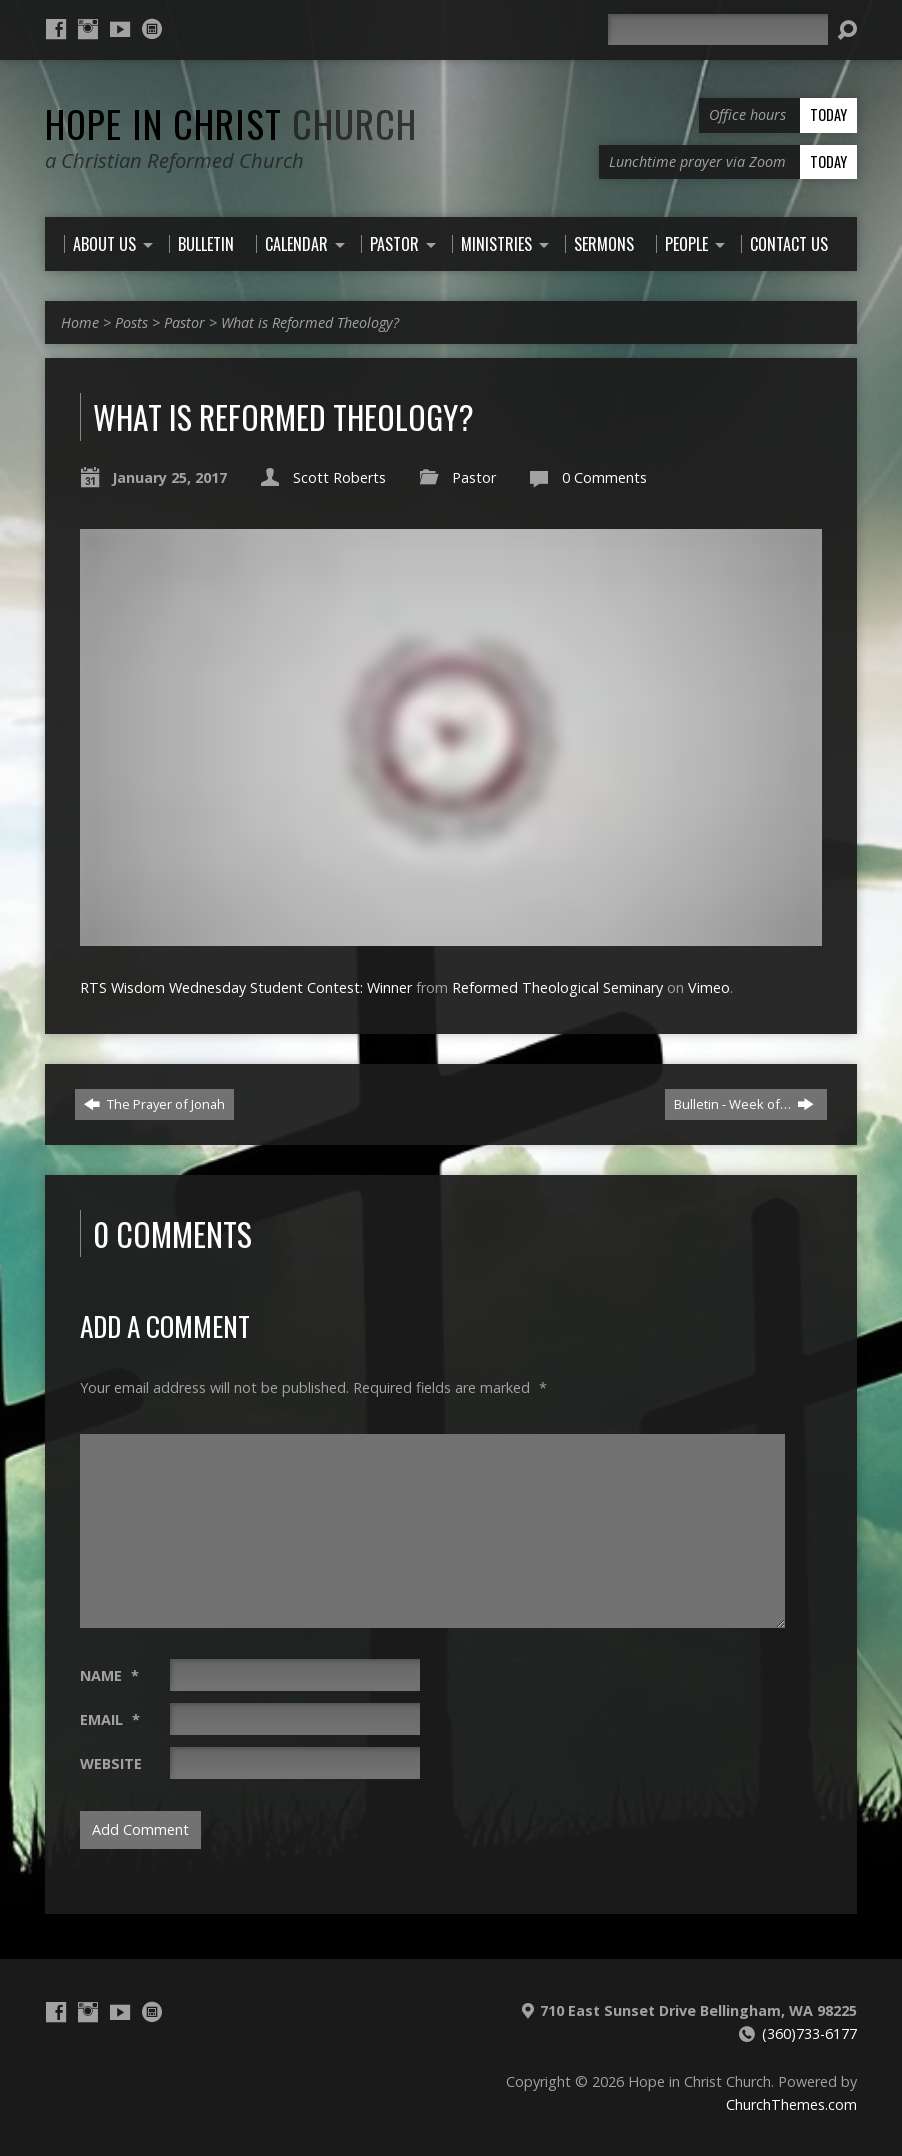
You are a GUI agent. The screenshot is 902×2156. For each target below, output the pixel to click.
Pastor (184, 322)
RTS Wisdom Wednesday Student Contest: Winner (246, 987)
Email (110, 1719)
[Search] (718, 29)
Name (109, 1675)
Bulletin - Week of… (744, 1104)
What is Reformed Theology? (310, 322)
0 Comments (604, 477)
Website (111, 1763)
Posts (131, 322)
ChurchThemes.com (791, 2104)
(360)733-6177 (809, 2033)
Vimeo (709, 987)
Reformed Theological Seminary (557, 987)
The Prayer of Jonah (154, 1104)
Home (80, 322)
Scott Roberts (339, 477)
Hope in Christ (231, 123)
